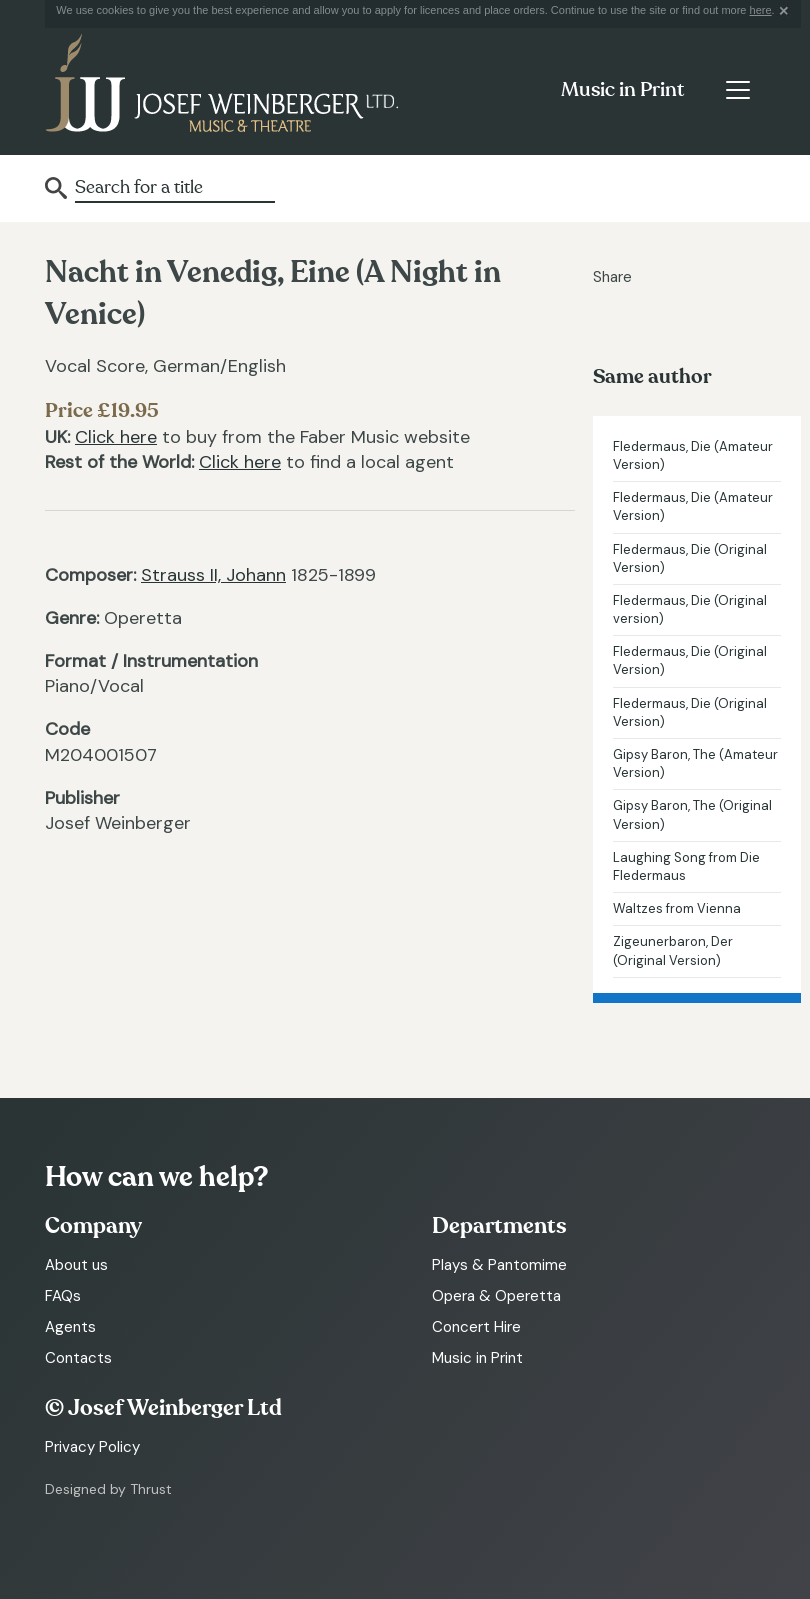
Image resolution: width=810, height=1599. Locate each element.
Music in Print (622, 90)
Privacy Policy (92, 1447)
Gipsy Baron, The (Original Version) (692, 814)
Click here (116, 437)
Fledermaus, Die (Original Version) (690, 558)
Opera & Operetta (496, 1296)
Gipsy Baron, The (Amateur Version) (695, 763)
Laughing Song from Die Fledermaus (686, 866)
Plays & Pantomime (499, 1265)
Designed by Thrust (108, 1489)
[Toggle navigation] (737, 90)
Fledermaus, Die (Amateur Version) (693, 455)
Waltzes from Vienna (677, 908)
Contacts (78, 1358)
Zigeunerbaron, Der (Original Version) (673, 950)
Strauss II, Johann (213, 575)
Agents (70, 1327)
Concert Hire (476, 1327)
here (761, 10)
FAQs (63, 1296)
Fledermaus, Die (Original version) (690, 609)
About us (76, 1265)
